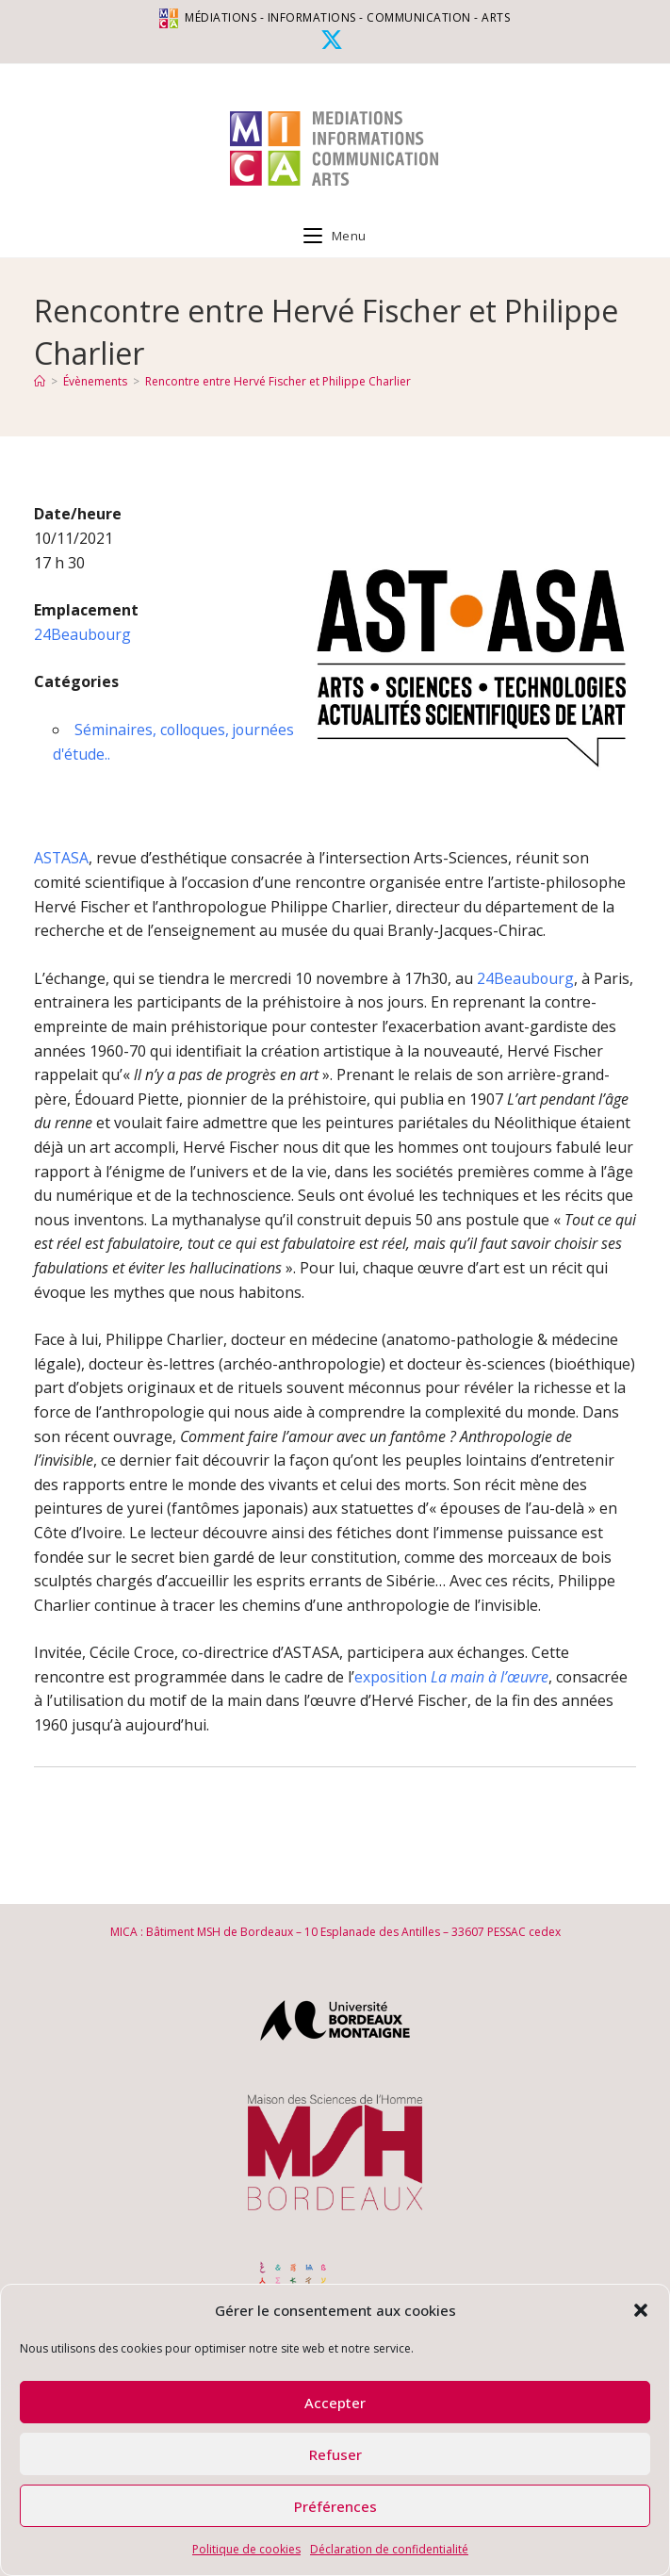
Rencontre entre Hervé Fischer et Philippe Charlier (278, 381)
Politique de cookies (246, 2549)
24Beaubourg (83, 634)
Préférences (335, 2506)
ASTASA (62, 857)
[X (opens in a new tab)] (334, 39)
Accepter (335, 2402)
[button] (640, 2310)
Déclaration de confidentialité (389, 2549)
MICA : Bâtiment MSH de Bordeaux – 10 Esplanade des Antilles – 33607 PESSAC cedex (335, 1932)
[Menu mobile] (335, 235)
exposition (452, 1676)
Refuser (335, 2454)
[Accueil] (39, 381)
